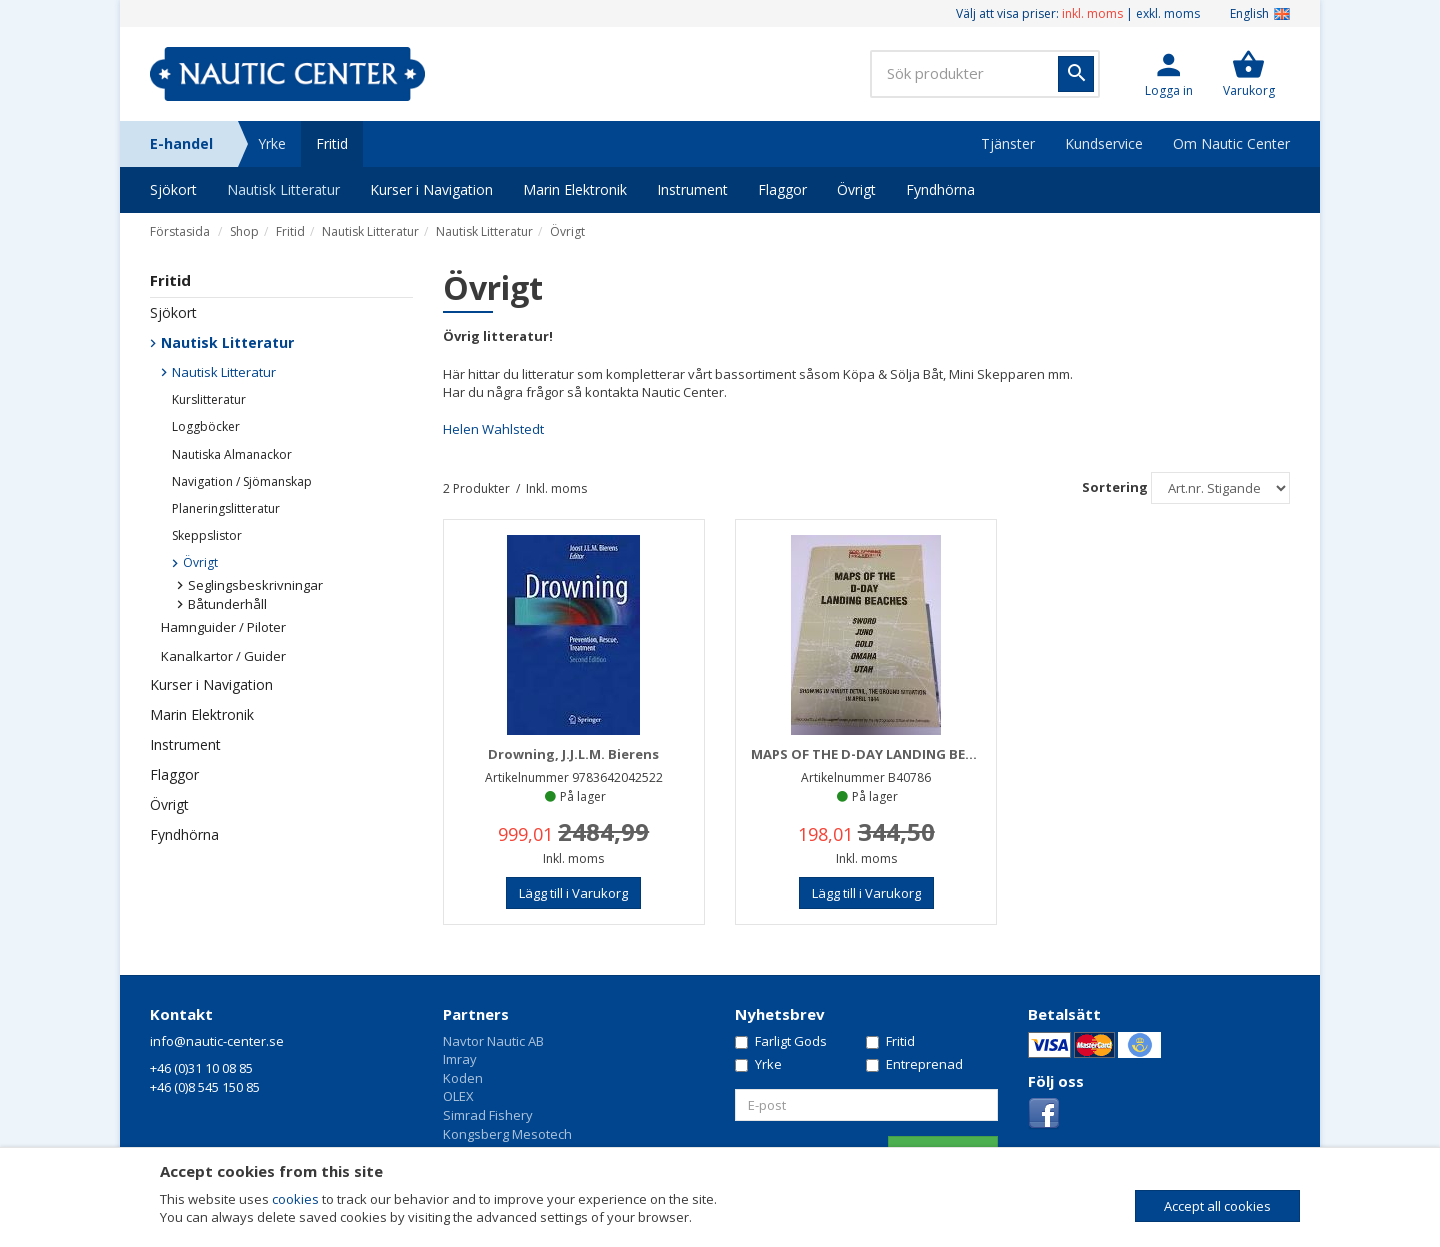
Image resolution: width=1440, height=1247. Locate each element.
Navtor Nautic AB (493, 1041)
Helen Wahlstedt (493, 429)
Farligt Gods (781, 1041)
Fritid (332, 143)
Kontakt (181, 1014)
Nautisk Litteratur (283, 189)
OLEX (458, 1096)
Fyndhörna (940, 189)
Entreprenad (914, 1064)
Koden (463, 1078)
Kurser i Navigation (431, 189)
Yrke (272, 143)
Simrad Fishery (488, 1115)
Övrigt (856, 189)
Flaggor (782, 189)
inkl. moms (1092, 13)
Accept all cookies (1217, 1206)
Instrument (692, 189)
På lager (583, 796)
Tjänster (1008, 143)
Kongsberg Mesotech (507, 1134)
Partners (476, 1014)
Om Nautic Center (1231, 143)
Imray (460, 1059)
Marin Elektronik (575, 189)
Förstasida (180, 231)
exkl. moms (1168, 13)
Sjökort (173, 189)
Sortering (1115, 487)
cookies (295, 1199)
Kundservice (1104, 143)
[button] (1169, 74)
